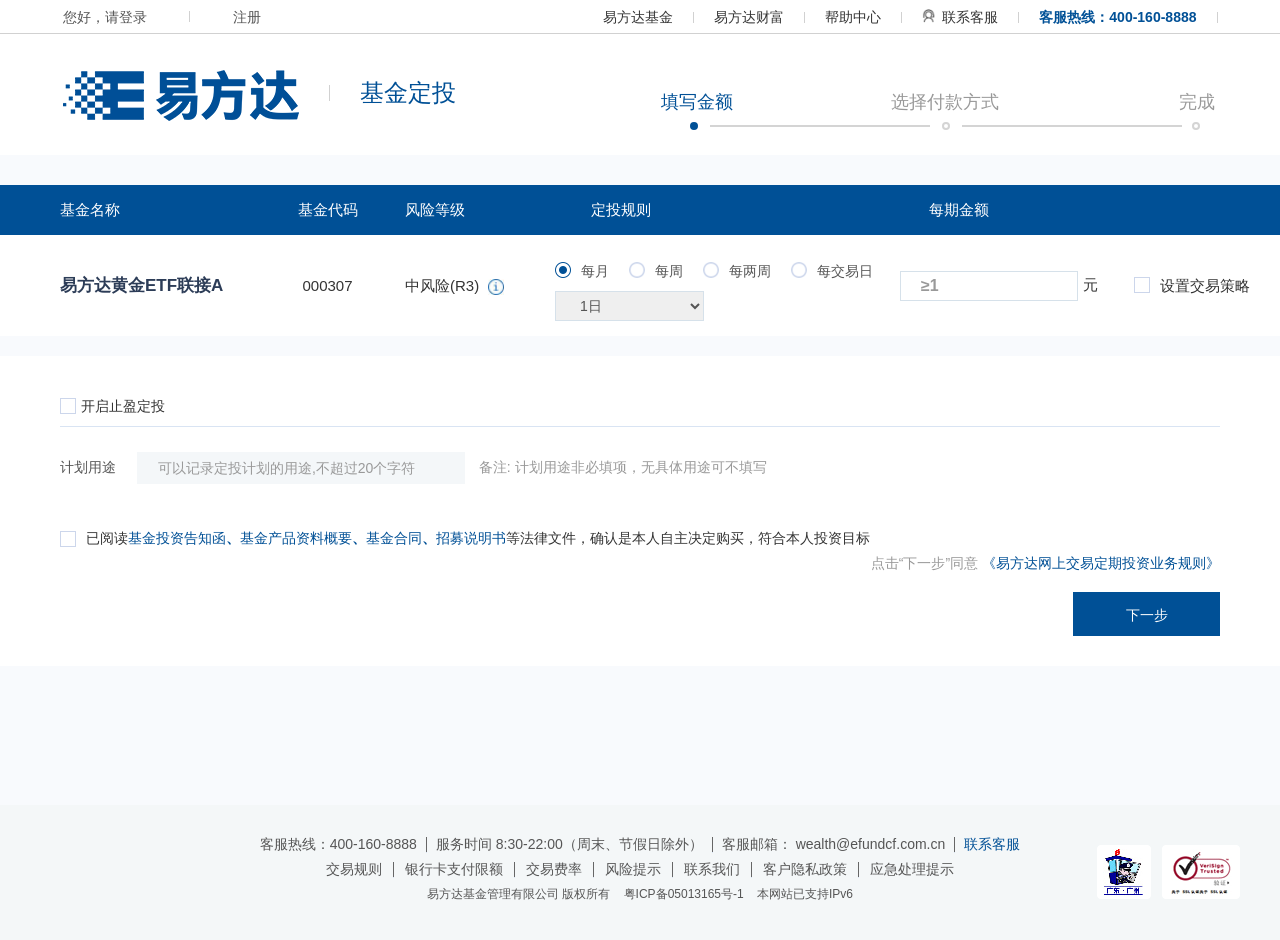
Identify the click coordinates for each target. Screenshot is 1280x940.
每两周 (737, 270)
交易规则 (354, 869)
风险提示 (633, 869)
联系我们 (712, 869)
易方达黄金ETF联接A (141, 285)
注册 (247, 17)
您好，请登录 (105, 17)
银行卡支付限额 (454, 869)
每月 (582, 270)
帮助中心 (853, 17)
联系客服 (960, 17)
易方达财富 (749, 17)
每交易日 (832, 270)
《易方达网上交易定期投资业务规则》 (1101, 563)
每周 (656, 270)
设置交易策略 (1192, 285)
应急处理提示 (912, 869)
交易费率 (554, 869)
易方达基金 (638, 17)
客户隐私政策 (805, 869)
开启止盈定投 (112, 406)
